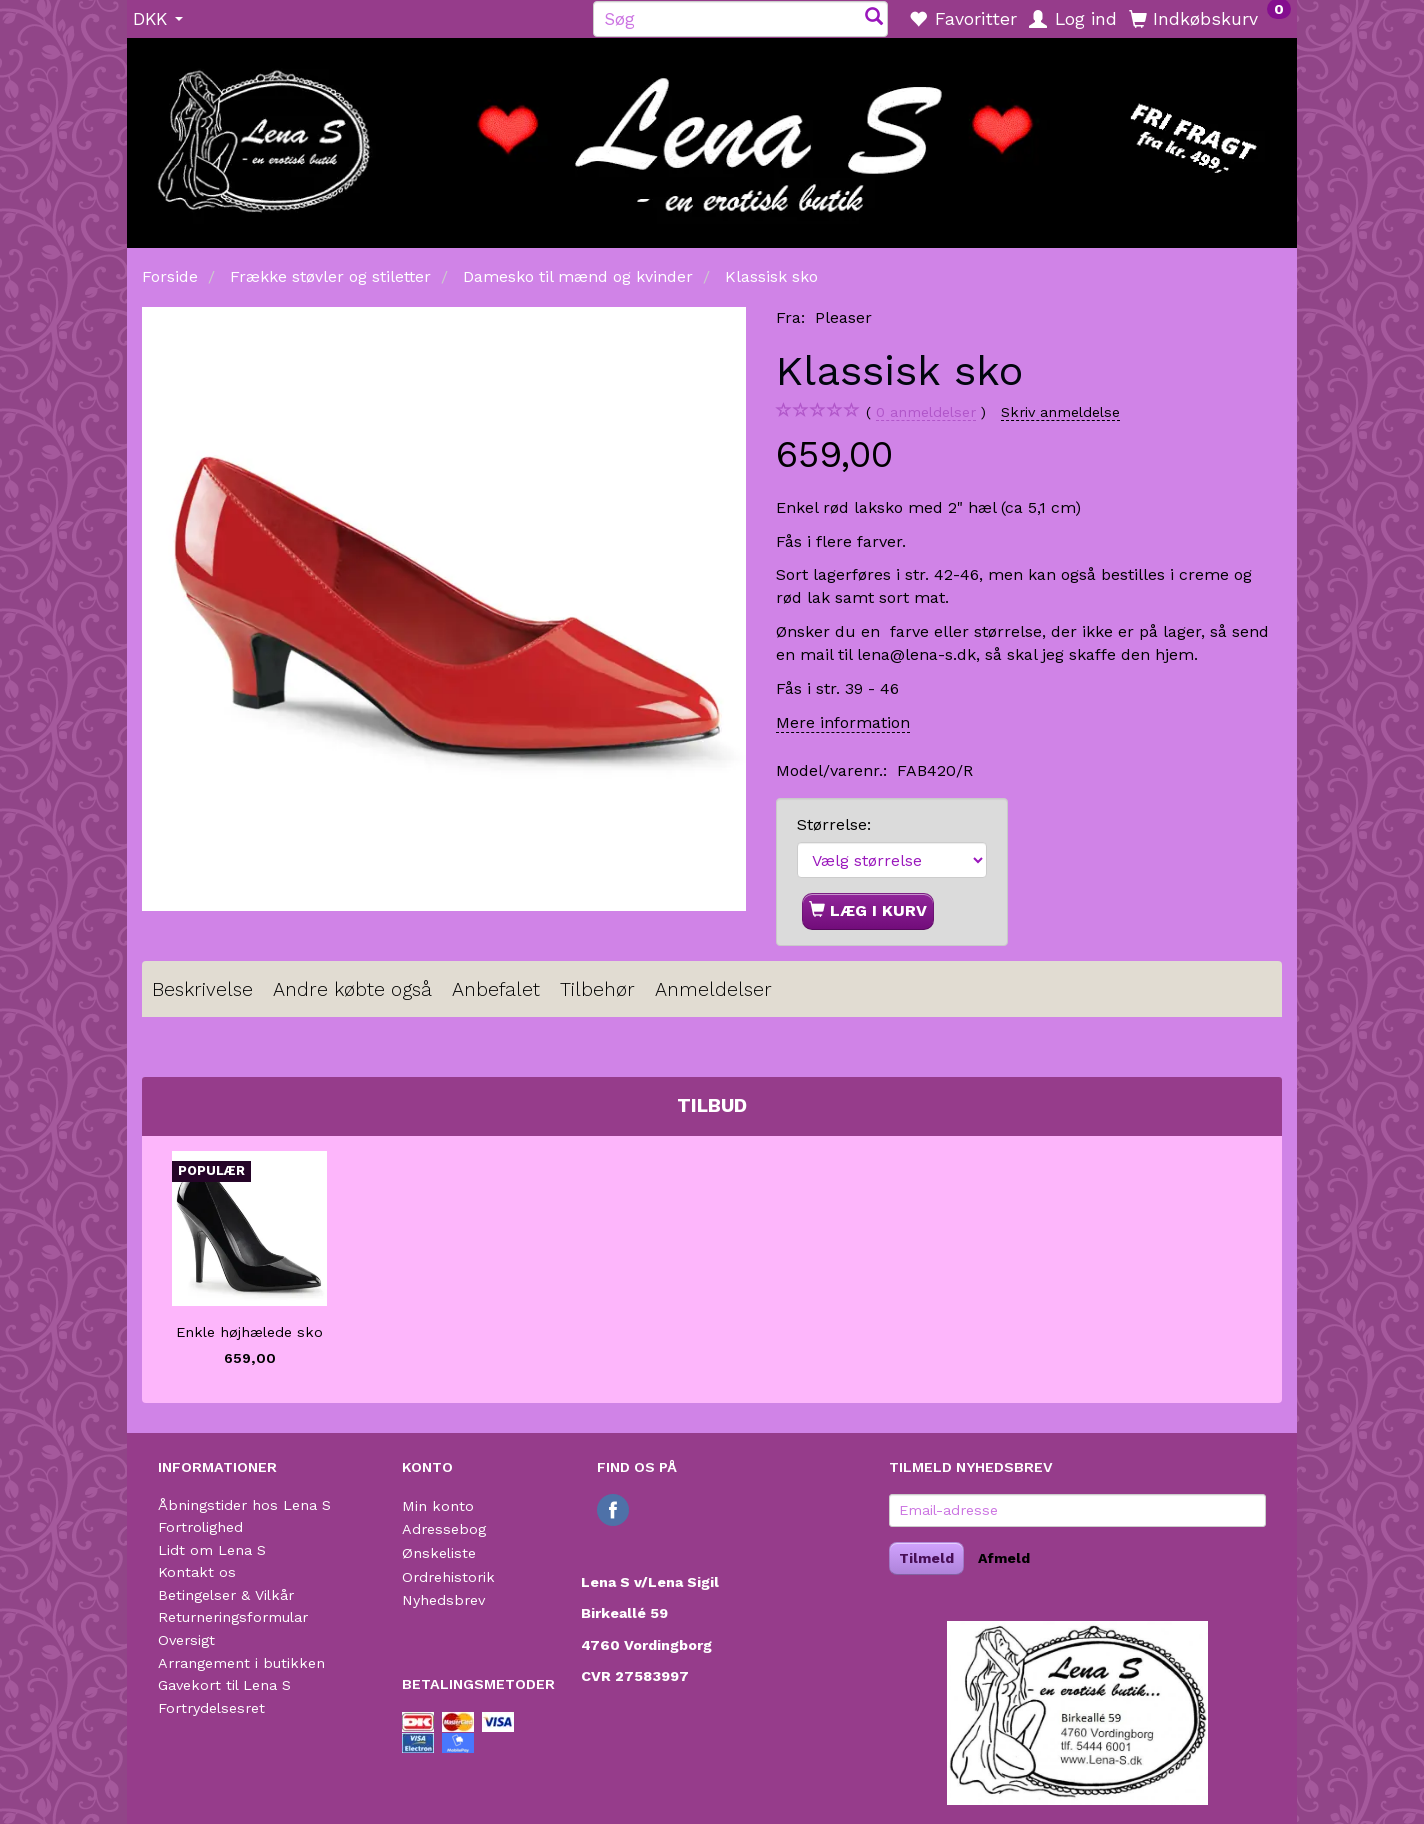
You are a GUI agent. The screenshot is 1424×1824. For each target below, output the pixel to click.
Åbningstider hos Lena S (244, 1505)
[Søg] (874, 18)
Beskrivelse (202, 989)
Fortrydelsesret (211, 1708)
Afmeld (1004, 1558)
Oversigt (186, 1640)
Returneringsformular (233, 1617)
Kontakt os (197, 1572)
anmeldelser (926, 412)
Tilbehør (597, 989)
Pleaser (843, 317)
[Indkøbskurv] (1210, 18)
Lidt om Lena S (212, 1550)
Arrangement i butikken (241, 1663)
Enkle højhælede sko (249, 1332)
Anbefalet (496, 989)
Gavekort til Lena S (224, 1685)
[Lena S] (712, 136)
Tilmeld (926, 1558)
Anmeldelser (713, 989)
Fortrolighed (200, 1527)
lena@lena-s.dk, (918, 654)
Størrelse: (834, 824)
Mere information (843, 722)
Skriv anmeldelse (1060, 412)
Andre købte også (352, 989)
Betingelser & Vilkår (226, 1595)
